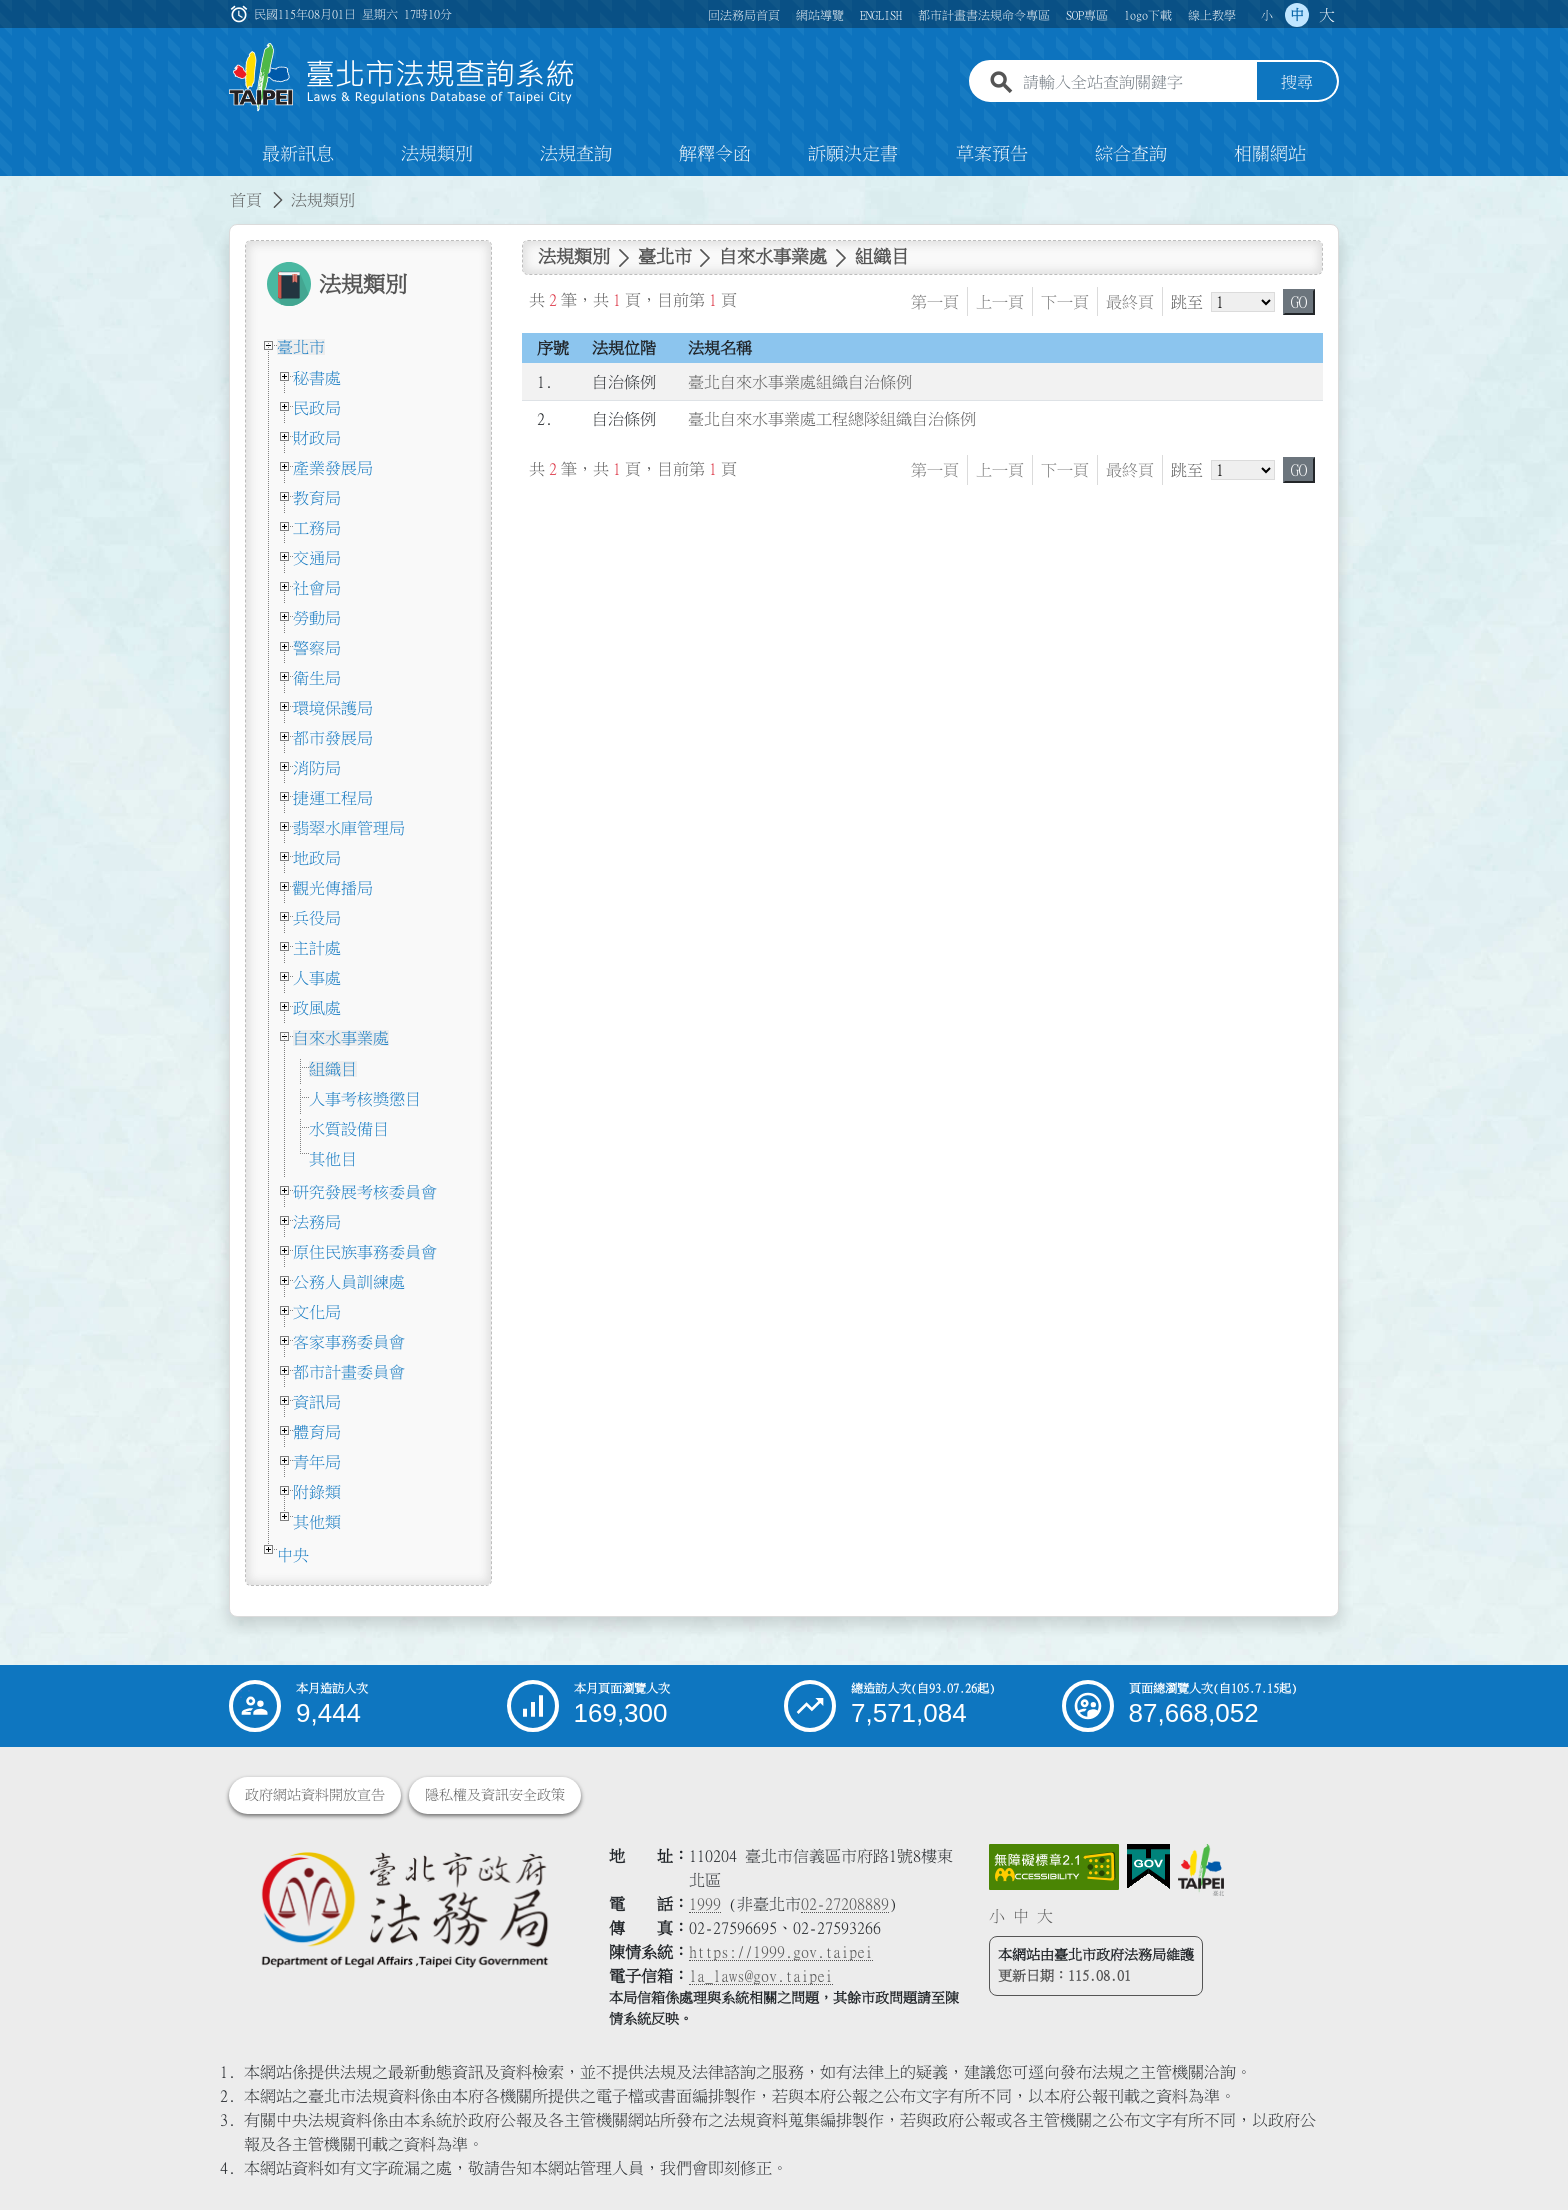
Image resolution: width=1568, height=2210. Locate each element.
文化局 (317, 1312)
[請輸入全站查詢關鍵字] (1136, 83)
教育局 (317, 498)
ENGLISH (881, 15)
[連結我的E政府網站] (1148, 1867)
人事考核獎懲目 (365, 1099)
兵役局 (317, 918)
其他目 (333, 1159)
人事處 (317, 978)
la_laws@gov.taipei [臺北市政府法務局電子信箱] (761, 1976)
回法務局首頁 (744, 15)
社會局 (317, 588)
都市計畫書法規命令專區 (984, 15)
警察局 (317, 648)
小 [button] (1267, 15)
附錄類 (317, 1492)
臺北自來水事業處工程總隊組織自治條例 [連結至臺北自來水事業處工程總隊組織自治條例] (832, 420)
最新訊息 (298, 154)
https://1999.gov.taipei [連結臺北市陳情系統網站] (781, 1952)
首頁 (246, 200)
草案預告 (992, 154)
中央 (293, 1555)
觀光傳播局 (333, 888)
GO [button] (1299, 302)
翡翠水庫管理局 (349, 828)
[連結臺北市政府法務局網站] (404, 1908)
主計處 (317, 948)
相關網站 (1270, 154)
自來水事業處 (341, 1038)
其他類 (317, 1522)
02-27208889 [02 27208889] (845, 1904)
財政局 (317, 438)
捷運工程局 (333, 798)
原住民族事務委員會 (365, 1252)
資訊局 (317, 1402)
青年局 (317, 1462)
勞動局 (317, 618)
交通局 (317, 558)
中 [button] (1297, 15)
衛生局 (317, 678)
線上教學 (1212, 15)
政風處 (317, 1008)
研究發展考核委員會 (365, 1192)
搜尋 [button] (1297, 83)
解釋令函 (715, 154)
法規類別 (437, 154)
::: (12, 188)
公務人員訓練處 (349, 1282)
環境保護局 (333, 708)
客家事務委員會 (349, 1342)
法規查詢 (576, 154)
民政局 (317, 408)
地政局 (317, 858)
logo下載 (1148, 15)
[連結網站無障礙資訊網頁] (1054, 1867)
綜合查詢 (1131, 154)
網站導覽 (820, 15)
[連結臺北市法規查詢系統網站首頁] (402, 77)
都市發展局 (333, 738)
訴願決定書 (853, 154)
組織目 (333, 1069)
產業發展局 (333, 468)
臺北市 (301, 347)
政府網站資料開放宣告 (315, 1795)
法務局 (317, 1222)
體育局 (317, 1432)
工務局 (317, 528)
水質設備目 (349, 1129)
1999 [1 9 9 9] (705, 1904)
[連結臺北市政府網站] (1201, 1870)
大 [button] (1327, 15)
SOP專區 (1087, 15)
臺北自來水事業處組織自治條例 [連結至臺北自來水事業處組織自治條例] (800, 382)
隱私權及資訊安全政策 (495, 1795)
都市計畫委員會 (349, 1372)
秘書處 (317, 378)
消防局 (317, 768)
